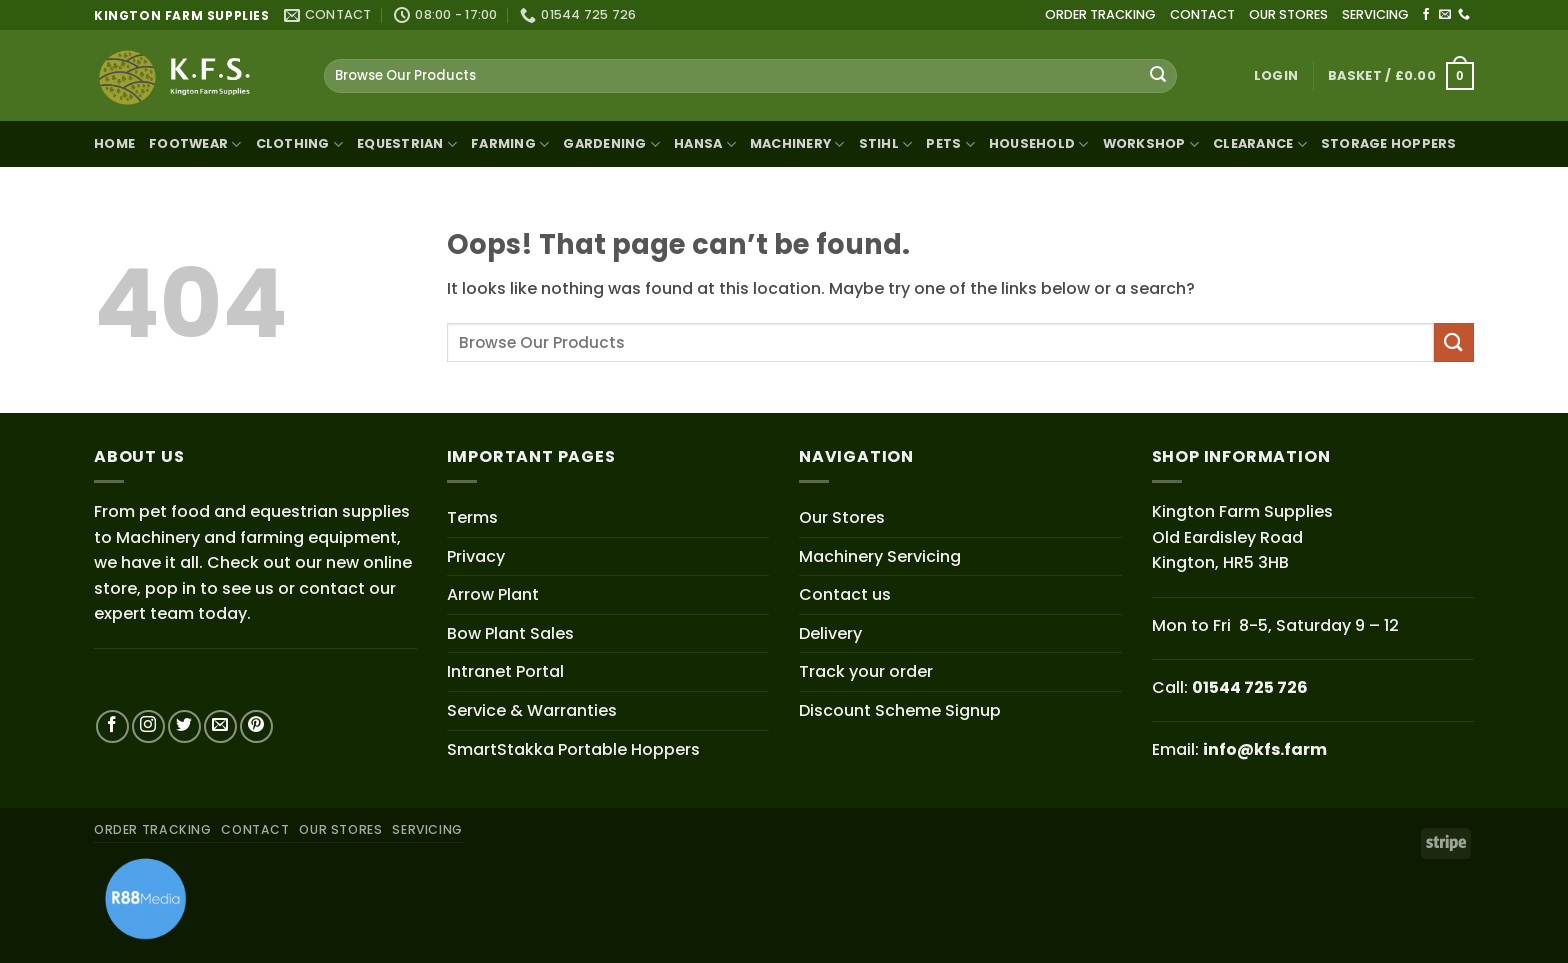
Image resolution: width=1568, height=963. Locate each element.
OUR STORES (1288, 14)
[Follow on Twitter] (184, 726)
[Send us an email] (1445, 15)
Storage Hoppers (1389, 143)
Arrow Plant (493, 594)
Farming (510, 144)
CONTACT (1202, 14)
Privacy (476, 556)
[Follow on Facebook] (1426, 15)
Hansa (705, 144)
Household (1039, 144)
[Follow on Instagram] (148, 726)
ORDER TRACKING (1100, 14)
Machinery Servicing (880, 556)
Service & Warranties (532, 710)
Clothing (300, 144)
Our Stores (842, 517)
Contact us (845, 594)
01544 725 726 (1250, 687)
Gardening (611, 144)
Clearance (1260, 144)
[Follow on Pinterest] (256, 726)
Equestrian (407, 144)
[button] (1276, 76)
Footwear (195, 144)
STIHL (886, 144)
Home (114, 143)
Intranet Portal (505, 671)
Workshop (1151, 144)
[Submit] (1158, 76)
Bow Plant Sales (510, 633)
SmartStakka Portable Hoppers (573, 749)
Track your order (866, 671)
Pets (950, 144)
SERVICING (1375, 14)
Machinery (797, 144)
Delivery (830, 633)
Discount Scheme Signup (900, 710)
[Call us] (1464, 15)
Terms (472, 517)
